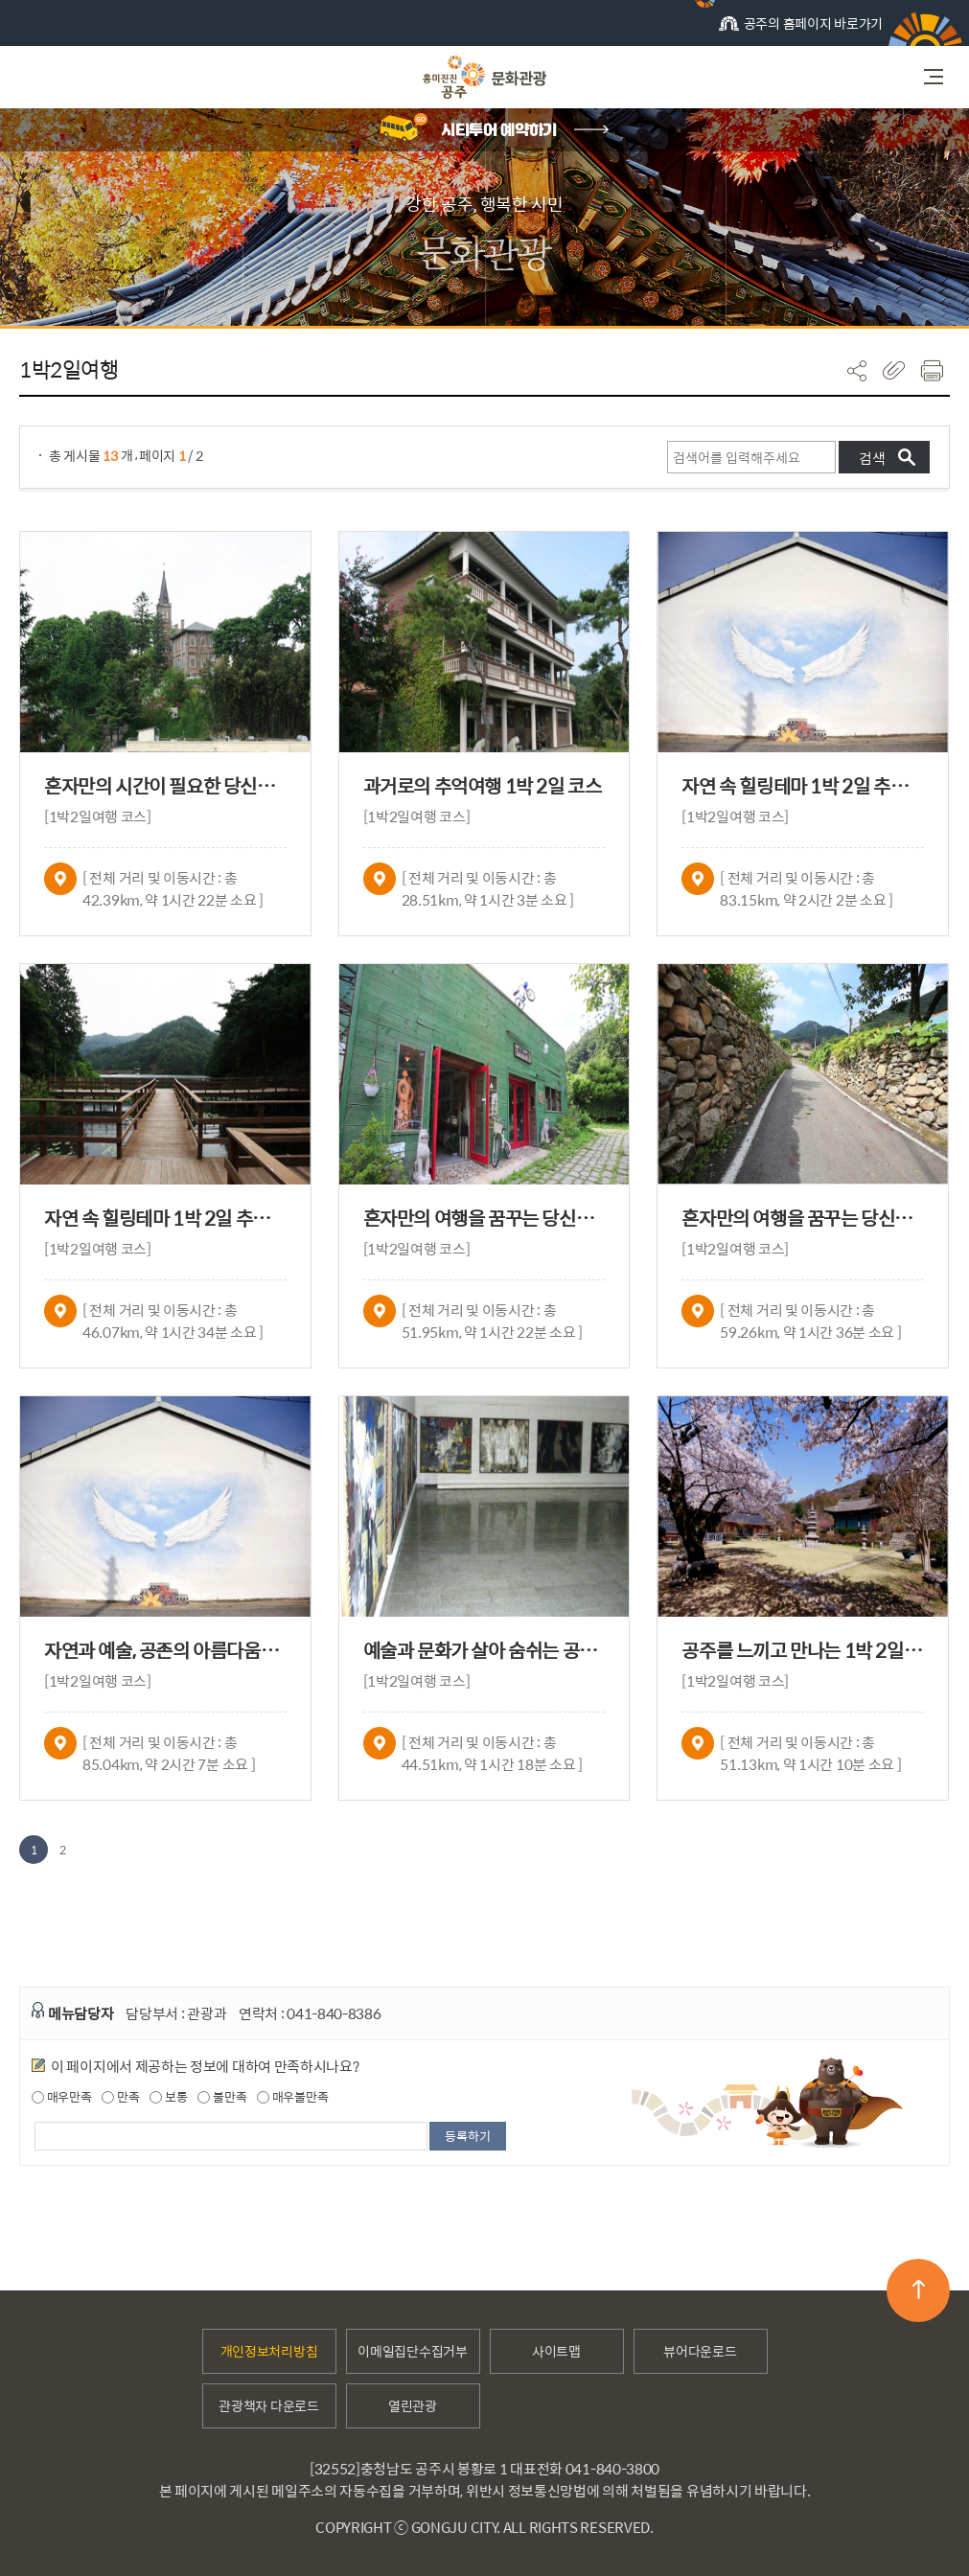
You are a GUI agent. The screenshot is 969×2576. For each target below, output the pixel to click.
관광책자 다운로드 (268, 2405)
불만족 (221, 2096)
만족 (120, 2096)
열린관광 (412, 2405)
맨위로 (918, 2289)
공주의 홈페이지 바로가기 (801, 29)
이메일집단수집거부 (412, 2350)
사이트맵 (556, 2350)
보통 (168, 2096)
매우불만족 (292, 2096)
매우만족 (62, 2096)
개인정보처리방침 (269, 2350)
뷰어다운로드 (699, 2350)
